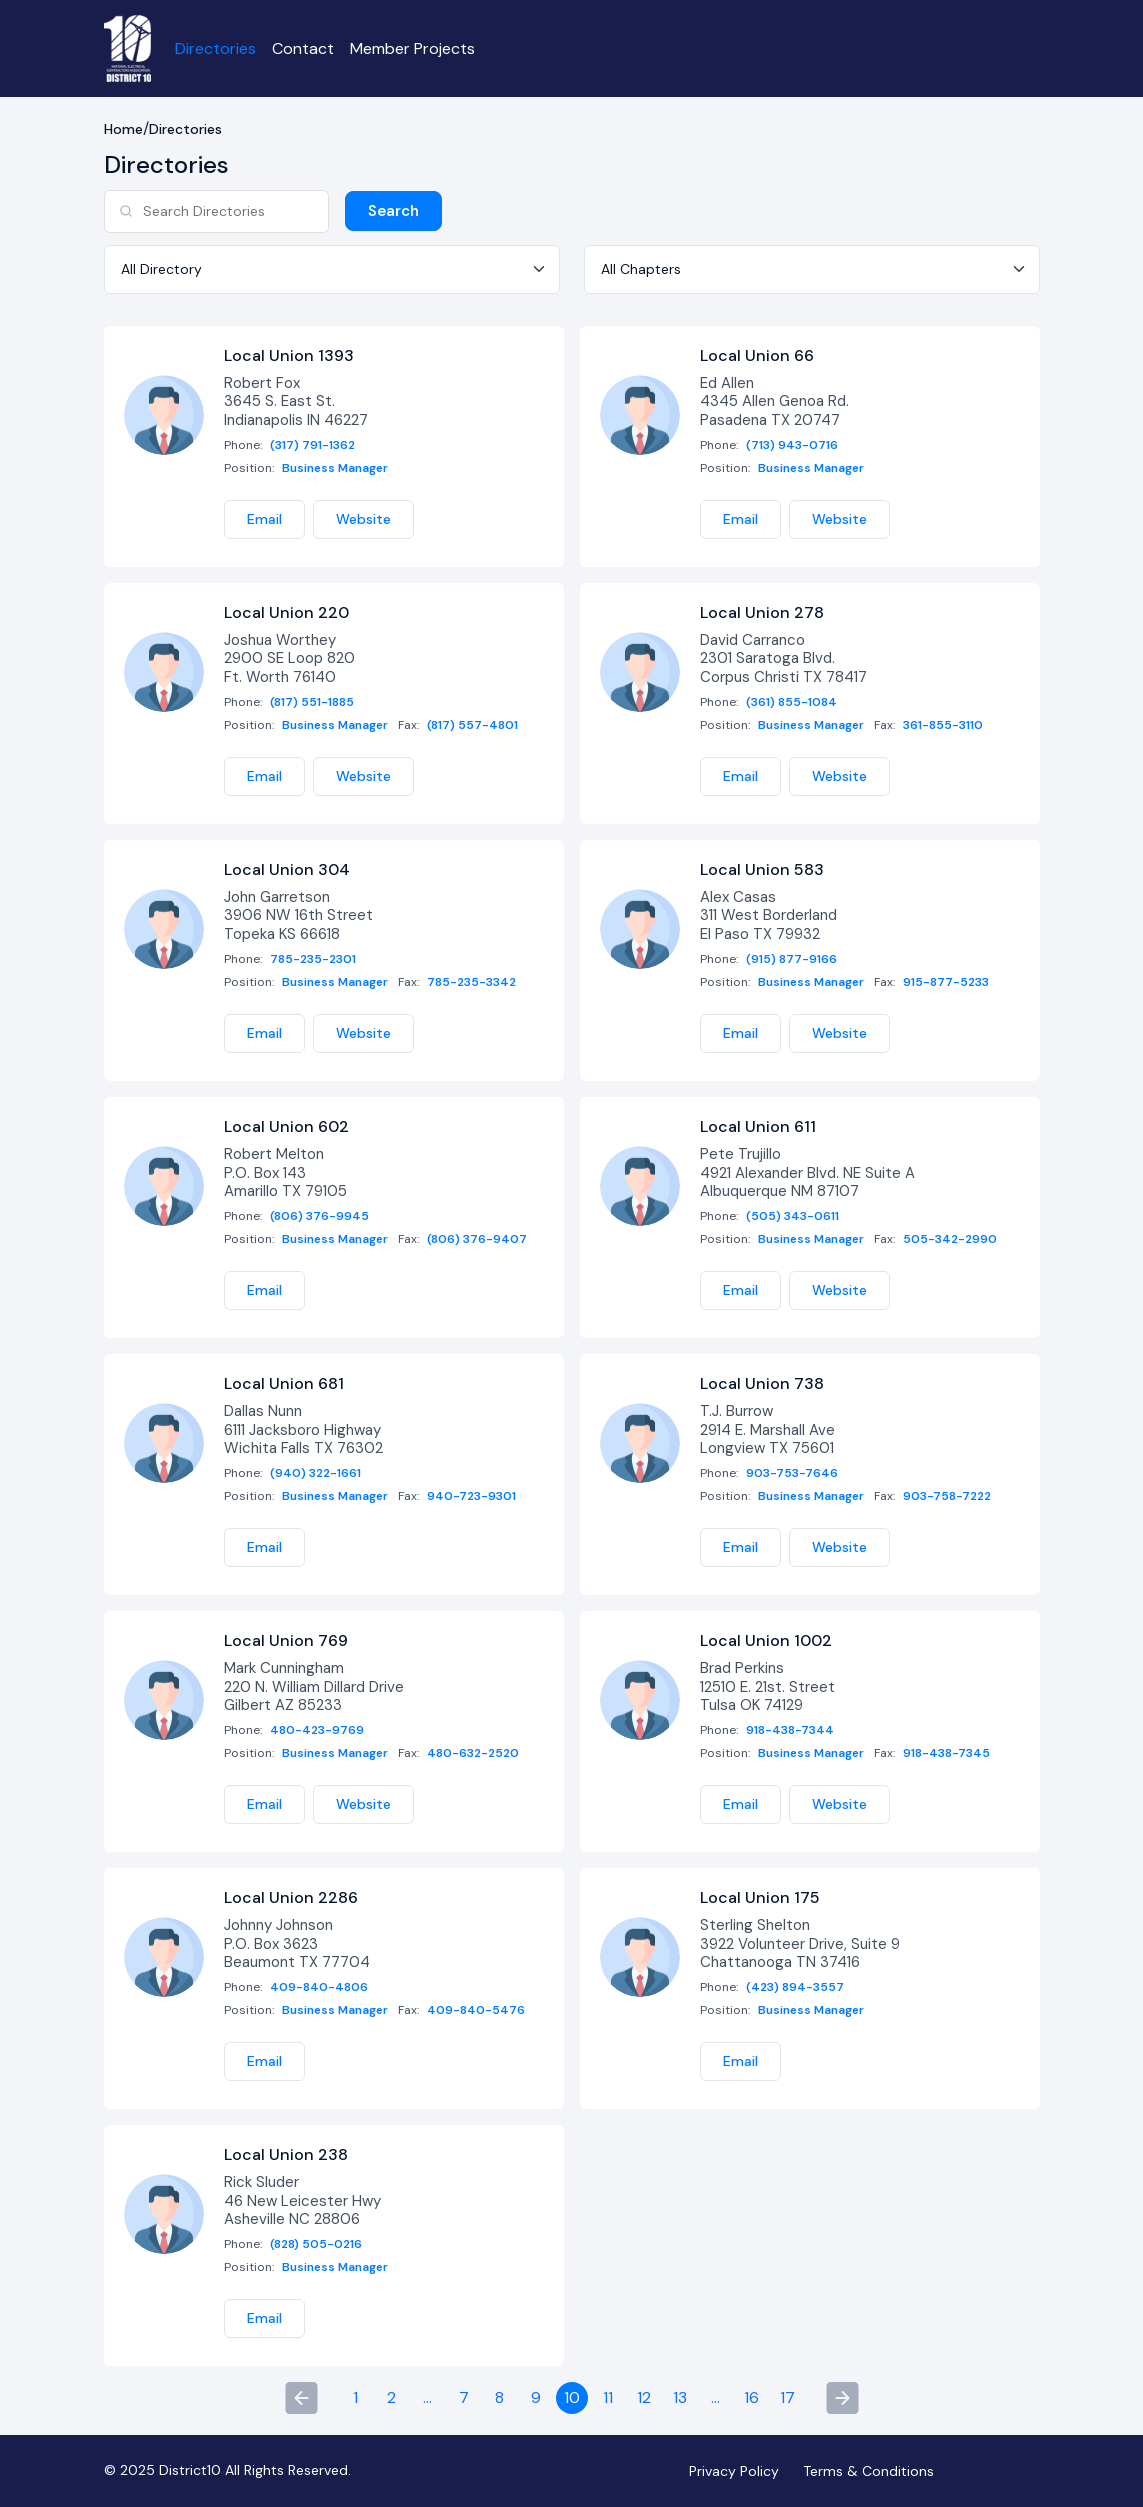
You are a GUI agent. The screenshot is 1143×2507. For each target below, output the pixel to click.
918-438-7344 (790, 1731)
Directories (216, 48)
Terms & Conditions (868, 2471)
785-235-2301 (313, 960)
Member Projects (413, 48)
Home (123, 130)
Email (264, 519)
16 (751, 2398)
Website (363, 519)
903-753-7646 (792, 1474)
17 (787, 2398)
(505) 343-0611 (792, 1217)
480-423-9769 (317, 1731)
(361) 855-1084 (791, 702)
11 (608, 2398)
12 (644, 2398)
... (427, 2398)
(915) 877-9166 (791, 960)
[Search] (216, 211)
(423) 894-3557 (795, 1988)
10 (572, 2398)
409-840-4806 (319, 1988)
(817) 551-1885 (312, 702)
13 (680, 2398)
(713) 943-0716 (792, 445)
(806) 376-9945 (319, 1217)
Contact (304, 48)
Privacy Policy (734, 2471)
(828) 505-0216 (316, 2245)
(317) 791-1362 (312, 445)
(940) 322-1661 (315, 1474)
